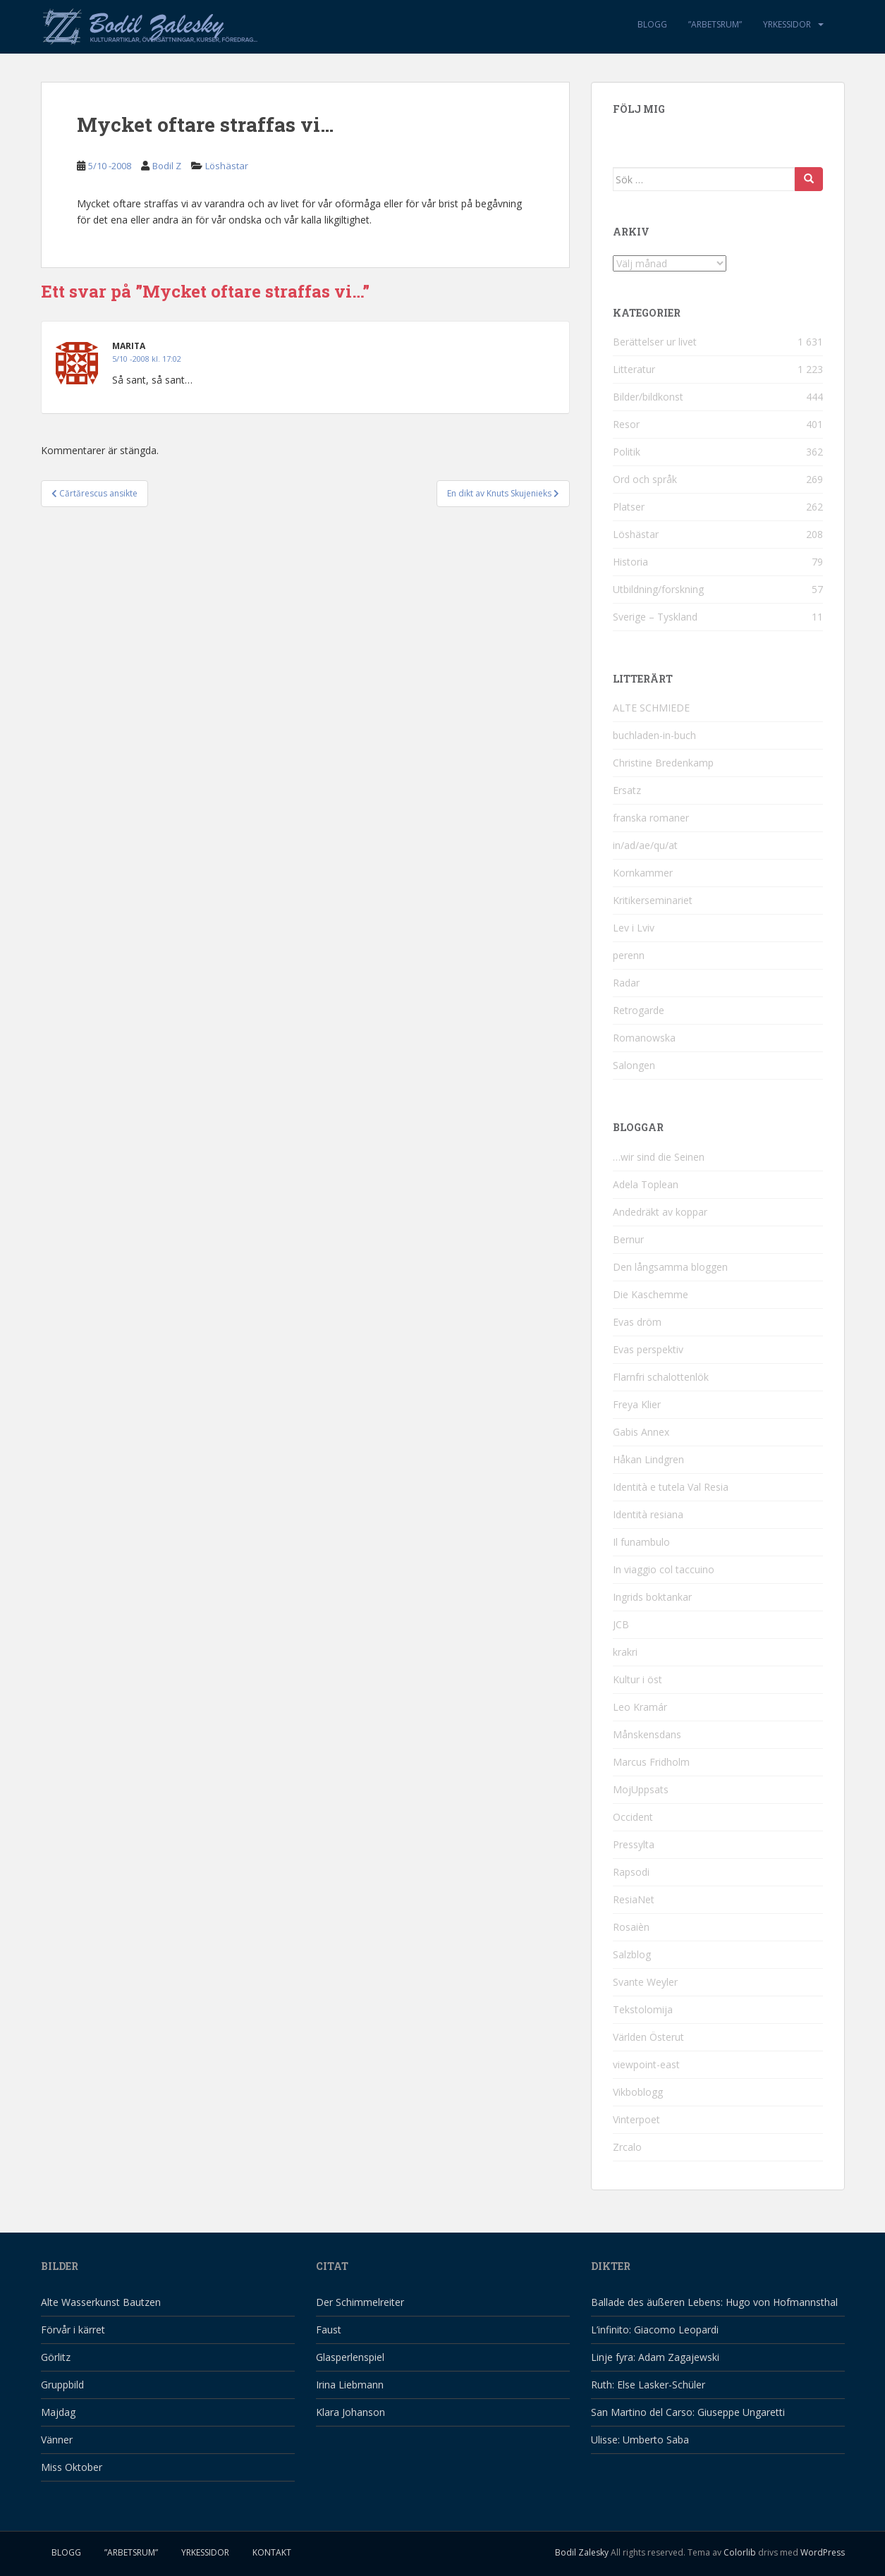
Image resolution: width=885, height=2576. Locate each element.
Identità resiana (648, 1514)
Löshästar (226, 165)
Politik (626, 451)
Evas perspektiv (648, 1349)
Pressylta (633, 1844)
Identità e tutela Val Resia (670, 1487)
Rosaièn (631, 1927)
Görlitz (56, 2357)
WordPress (822, 2552)
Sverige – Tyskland (655, 616)
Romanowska (644, 1037)
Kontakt (271, 2552)
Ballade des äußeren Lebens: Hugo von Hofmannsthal (714, 2302)
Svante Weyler (645, 1982)
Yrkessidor (787, 24)
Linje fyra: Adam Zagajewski (655, 2357)
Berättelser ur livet (655, 341)
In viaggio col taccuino (663, 1569)
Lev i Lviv (633, 927)
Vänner (57, 2439)
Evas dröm (637, 1322)
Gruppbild (62, 2384)
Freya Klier (637, 1404)
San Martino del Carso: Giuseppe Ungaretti (688, 2412)
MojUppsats (641, 1789)
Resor (626, 424)
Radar (626, 982)
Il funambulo (641, 1542)
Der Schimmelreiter (360, 2302)
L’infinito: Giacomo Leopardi (655, 2329)
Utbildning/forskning (658, 589)
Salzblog (632, 1954)
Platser (629, 506)
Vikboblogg (638, 2092)
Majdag (58, 2412)
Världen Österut (648, 2037)
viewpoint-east (646, 2064)
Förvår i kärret (73, 2329)
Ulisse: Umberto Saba (640, 2439)
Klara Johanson (350, 2412)
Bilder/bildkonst (648, 396)
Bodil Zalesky (582, 2552)
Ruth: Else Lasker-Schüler (648, 2384)
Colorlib (740, 2552)
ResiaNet (633, 1899)
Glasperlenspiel (350, 2357)
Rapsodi (631, 1872)
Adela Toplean (645, 1184)
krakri (625, 1652)
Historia (630, 561)
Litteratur (634, 369)
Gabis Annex (641, 1432)
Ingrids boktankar (652, 1597)
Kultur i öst (637, 1679)
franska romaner (651, 817)
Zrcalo (627, 2147)
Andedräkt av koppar (660, 1212)
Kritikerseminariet (652, 900)
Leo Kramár (640, 1707)
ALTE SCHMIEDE (651, 707)
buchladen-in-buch (654, 735)
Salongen (634, 1065)
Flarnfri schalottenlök (661, 1377)
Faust (328, 2329)
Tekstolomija (643, 2009)
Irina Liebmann (350, 2384)
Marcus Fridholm (651, 1762)
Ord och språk (645, 479)
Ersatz (627, 790)
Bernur (628, 1239)
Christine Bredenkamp (663, 762)
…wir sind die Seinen (658, 1157)
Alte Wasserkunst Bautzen (101, 2302)
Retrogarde (638, 1010)
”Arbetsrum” (715, 24)
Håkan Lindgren (648, 1459)
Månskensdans (647, 1734)
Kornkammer (643, 872)
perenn (629, 955)
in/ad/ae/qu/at (645, 845)
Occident (633, 1817)
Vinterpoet (636, 2119)
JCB (621, 1624)
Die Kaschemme (650, 1294)
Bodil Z (166, 165)
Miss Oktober (71, 2467)
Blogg (652, 24)
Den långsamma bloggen (670, 1267)
